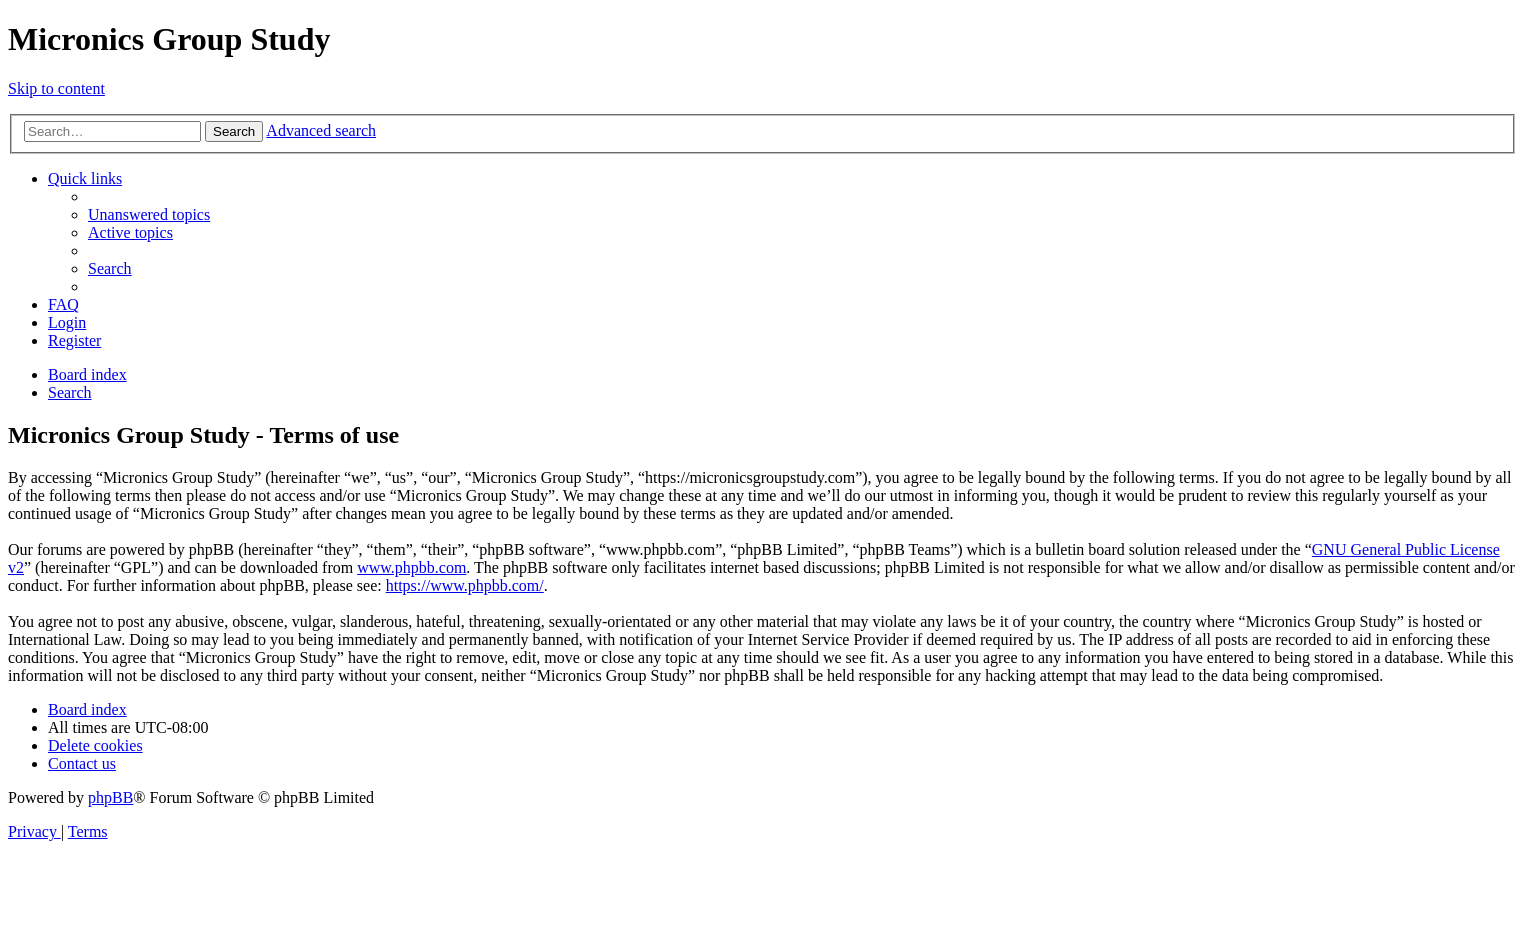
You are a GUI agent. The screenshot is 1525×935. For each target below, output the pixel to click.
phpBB (110, 797)
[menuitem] (149, 214)
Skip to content (56, 88)
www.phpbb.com (411, 567)
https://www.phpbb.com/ (465, 585)
